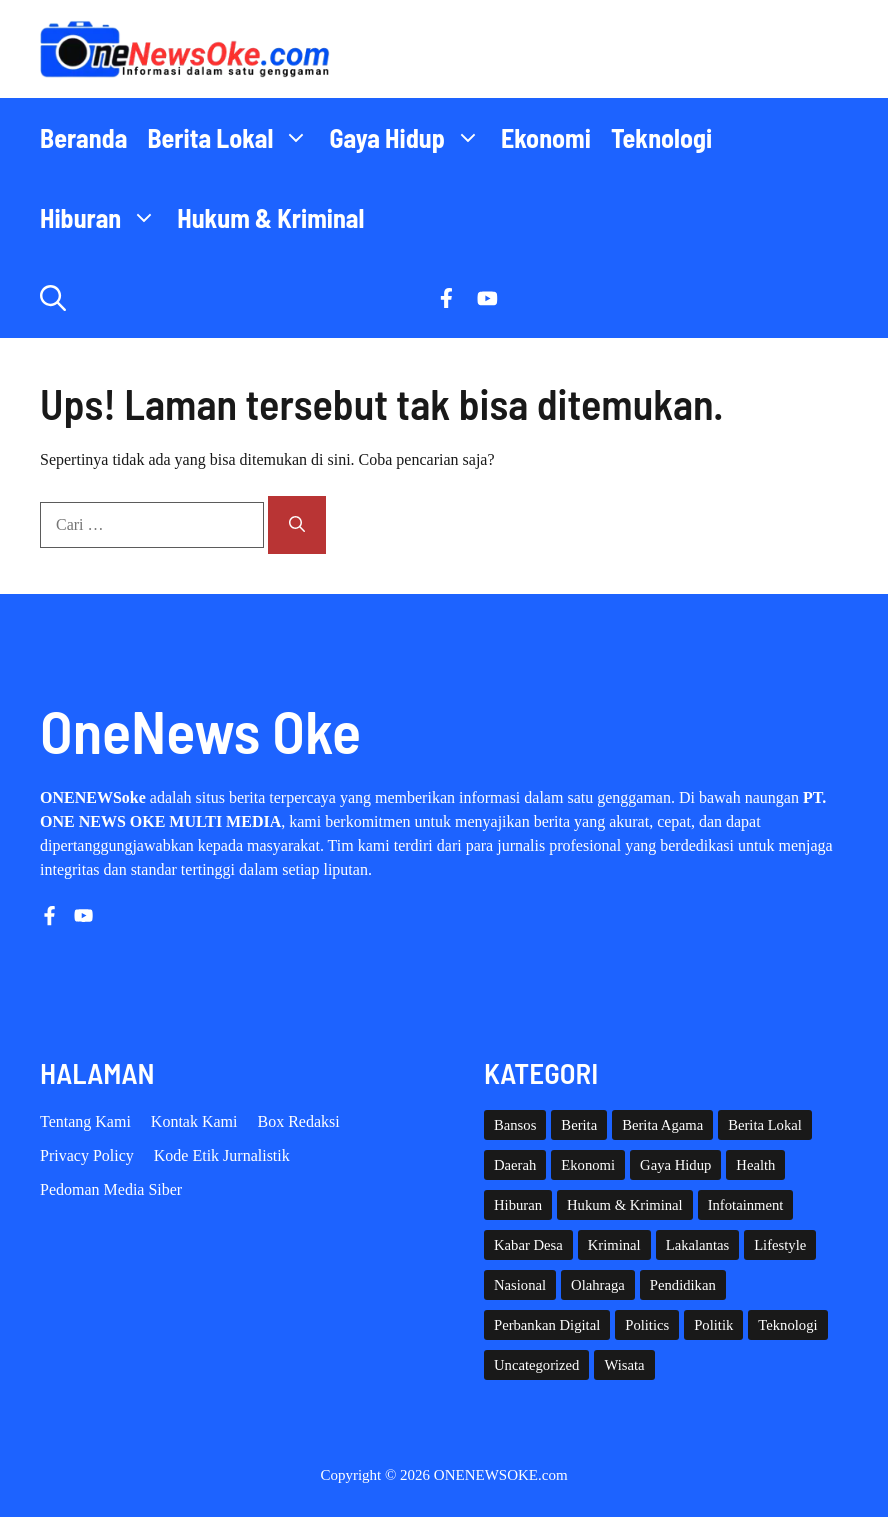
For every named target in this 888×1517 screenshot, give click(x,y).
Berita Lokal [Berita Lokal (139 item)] (765, 1125)
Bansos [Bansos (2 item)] (515, 1125)
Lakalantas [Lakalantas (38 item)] (697, 1245)
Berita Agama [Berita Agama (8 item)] (662, 1125)
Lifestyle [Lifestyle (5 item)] (780, 1245)
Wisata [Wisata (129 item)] (624, 1365)
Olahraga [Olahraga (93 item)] (598, 1285)
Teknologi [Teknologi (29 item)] (787, 1325)
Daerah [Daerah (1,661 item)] (515, 1165)
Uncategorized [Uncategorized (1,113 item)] (536, 1365)
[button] (53, 298)
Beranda (83, 137)
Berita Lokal (233, 138)
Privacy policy (87, 1155)
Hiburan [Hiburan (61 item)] (518, 1205)
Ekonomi (546, 137)
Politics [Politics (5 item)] (647, 1325)
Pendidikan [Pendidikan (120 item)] (683, 1285)
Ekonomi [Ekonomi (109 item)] (588, 1165)
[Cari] (297, 525)
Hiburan (103, 218)
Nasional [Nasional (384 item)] (520, 1285)
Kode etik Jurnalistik (222, 1155)
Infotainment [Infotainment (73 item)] (746, 1205)
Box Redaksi (299, 1121)
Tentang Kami (85, 1121)
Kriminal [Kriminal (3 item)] (614, 1245)
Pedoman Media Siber (111, 1189)
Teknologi (661, 137)
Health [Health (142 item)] (755, 1165)
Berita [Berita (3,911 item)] (579, 1125)
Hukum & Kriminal (270, 217)
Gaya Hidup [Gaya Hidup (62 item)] (675, 1165)
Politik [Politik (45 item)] (713, 1325)
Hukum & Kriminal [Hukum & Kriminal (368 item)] (625, 1205)
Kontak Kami (194, 1121)
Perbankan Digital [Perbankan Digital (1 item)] (547, 1325)
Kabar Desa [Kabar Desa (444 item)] (528, 1245)
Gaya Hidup (410, 138)
